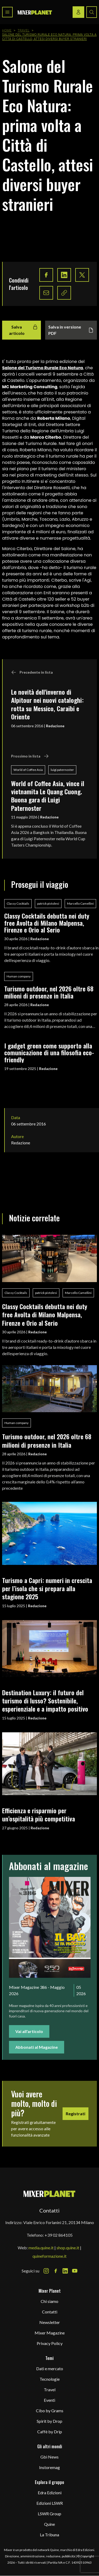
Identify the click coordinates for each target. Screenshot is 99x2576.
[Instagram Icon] (46, 2270)
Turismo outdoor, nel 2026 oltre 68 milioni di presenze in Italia (48, 992)
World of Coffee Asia (28, 770)
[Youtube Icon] (74, 2270)
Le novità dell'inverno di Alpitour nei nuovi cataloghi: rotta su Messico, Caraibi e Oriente (47, 704)
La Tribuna (49, 2534)
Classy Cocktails (18, 903)
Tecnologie (50, 2379)
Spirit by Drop (49, 2421)
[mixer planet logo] (49, 2193)
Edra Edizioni (50, 2492)
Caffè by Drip (49, 2431)
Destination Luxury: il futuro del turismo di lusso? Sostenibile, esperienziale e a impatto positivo (45, 1701)
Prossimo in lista (30, 756)
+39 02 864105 (59, 2234)
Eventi (49, 2400)
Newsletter (49, 2322)
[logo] (35, 12)
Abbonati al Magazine (36, 2047)
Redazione (55, 726)
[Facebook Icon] (55, 2270)
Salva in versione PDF (71, 330)
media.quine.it (41, 2247)
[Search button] (91, 12)
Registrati (75, 2113)
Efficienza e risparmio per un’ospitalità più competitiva (38, 1814)
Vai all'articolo (29, 2031)
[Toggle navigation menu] (7, 12)
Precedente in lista (32, 672)
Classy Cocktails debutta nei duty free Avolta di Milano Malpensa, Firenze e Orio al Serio (46, 922)
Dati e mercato (49, 2368)
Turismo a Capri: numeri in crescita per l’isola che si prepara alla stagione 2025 (47, 1588)
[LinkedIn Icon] (65, 2270)
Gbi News (49, 2456)
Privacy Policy (50, 2343)
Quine (49, 2524)
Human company (19, 976)
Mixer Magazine (50, 2332)
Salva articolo (23, 330)
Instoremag (49, 2467)
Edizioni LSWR (49, 2503)
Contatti (49, 2311)
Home (7, 30)
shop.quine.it (67, 2247)
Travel (24, 30)
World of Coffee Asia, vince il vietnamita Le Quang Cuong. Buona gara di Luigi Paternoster (47, 796)
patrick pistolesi (48, 903)
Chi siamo (49, 2301)
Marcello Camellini (80, 903)
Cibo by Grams (49, 2410)
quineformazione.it (49, 2256)
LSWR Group (49, 2513)
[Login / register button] (78, 12)
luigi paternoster (62, 770)
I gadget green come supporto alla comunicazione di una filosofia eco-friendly (49, 1052)
